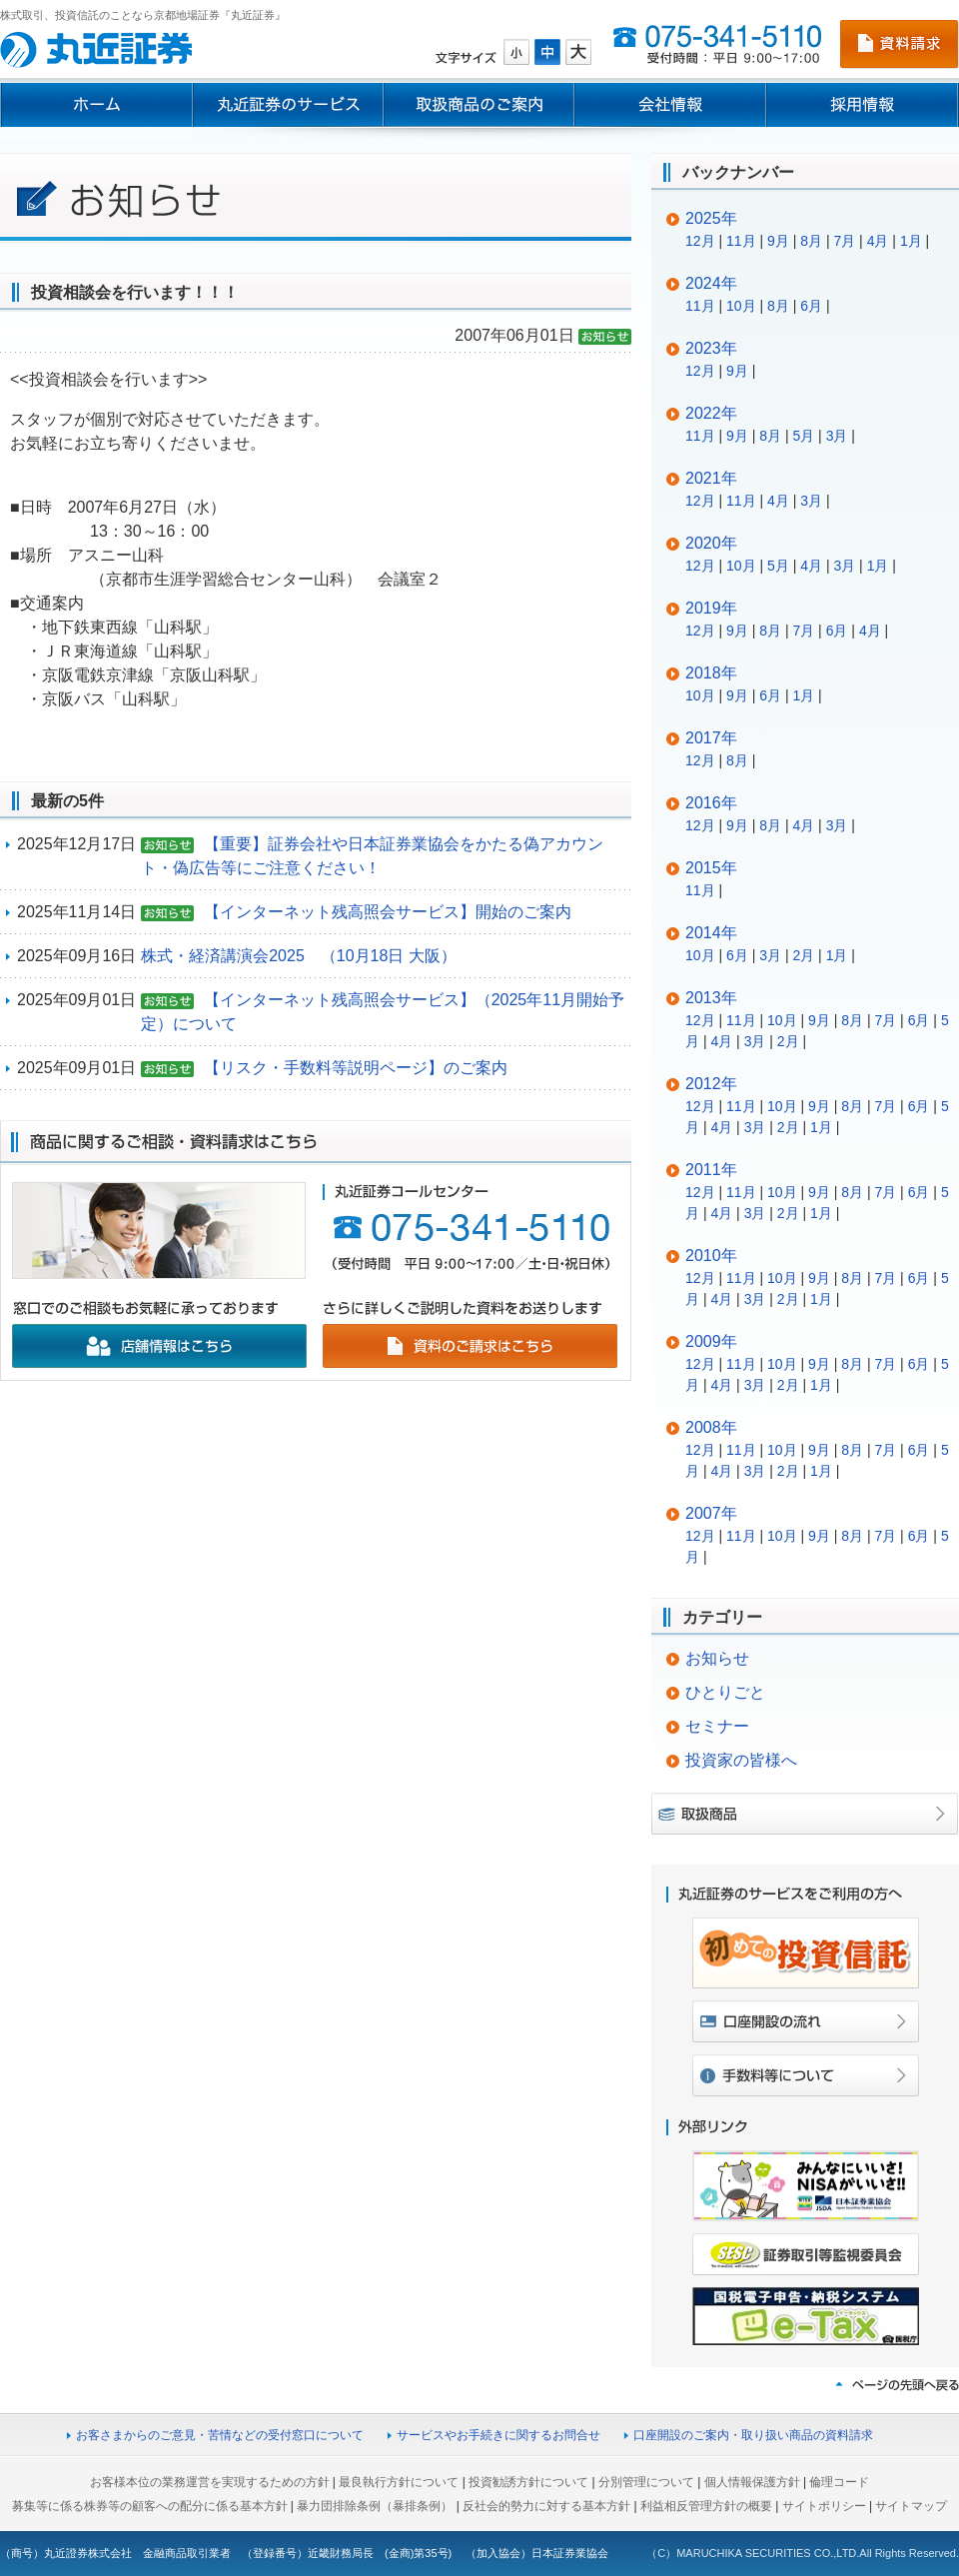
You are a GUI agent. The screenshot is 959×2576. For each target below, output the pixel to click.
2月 (803, 955)
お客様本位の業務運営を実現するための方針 (210, 2482)
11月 (741, 241)
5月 (803, 436)
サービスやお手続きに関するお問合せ (498, 2435)
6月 (811, 306)
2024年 (711, 283)
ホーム (96, 105)
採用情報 (862, 105)
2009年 (711, 1341)
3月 (837, 436)
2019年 (711, 608)
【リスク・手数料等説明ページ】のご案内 (355, 1067)
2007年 (711, 1513)
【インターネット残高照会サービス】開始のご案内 (387, 911)
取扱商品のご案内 (479, 105)
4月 (878, 241)
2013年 (711, 997)
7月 (844, 241)
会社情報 (670, 105)
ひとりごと (725, 1692)
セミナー (717, 1726)
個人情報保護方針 (752, 2482)
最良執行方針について (399, 2482)
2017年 (711, 737)
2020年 (711, 543)
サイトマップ (911, 2506)
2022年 (711, 413)
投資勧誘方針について (528, 2482)
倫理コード (839, 2482)
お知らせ (717, 1658)
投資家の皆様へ (741, 1760)
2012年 (711, 1083)
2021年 (711, 478)
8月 (811, 241)
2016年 (711, 802)
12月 (700, 241)
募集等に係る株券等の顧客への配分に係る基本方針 (150, 2506)
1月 (911, 241)
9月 (778, 241)
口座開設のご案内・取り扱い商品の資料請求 (753, 2435)
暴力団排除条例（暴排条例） (375, 2506)
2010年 (711, 1255)
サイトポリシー (824, 2506)
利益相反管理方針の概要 (706, 2506)
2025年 (711, 218)
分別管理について (646, 2482)
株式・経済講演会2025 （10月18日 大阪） (299, 955)
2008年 (711, 1427)
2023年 (711, 348)
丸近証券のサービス (288, 105)
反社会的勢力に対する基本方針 (546, 2506)
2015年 (711, 867)
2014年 (711, 932)
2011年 (711, 1169)
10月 (741, 306)
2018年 (711, 672)
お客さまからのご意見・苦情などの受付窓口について (220, 2435)
